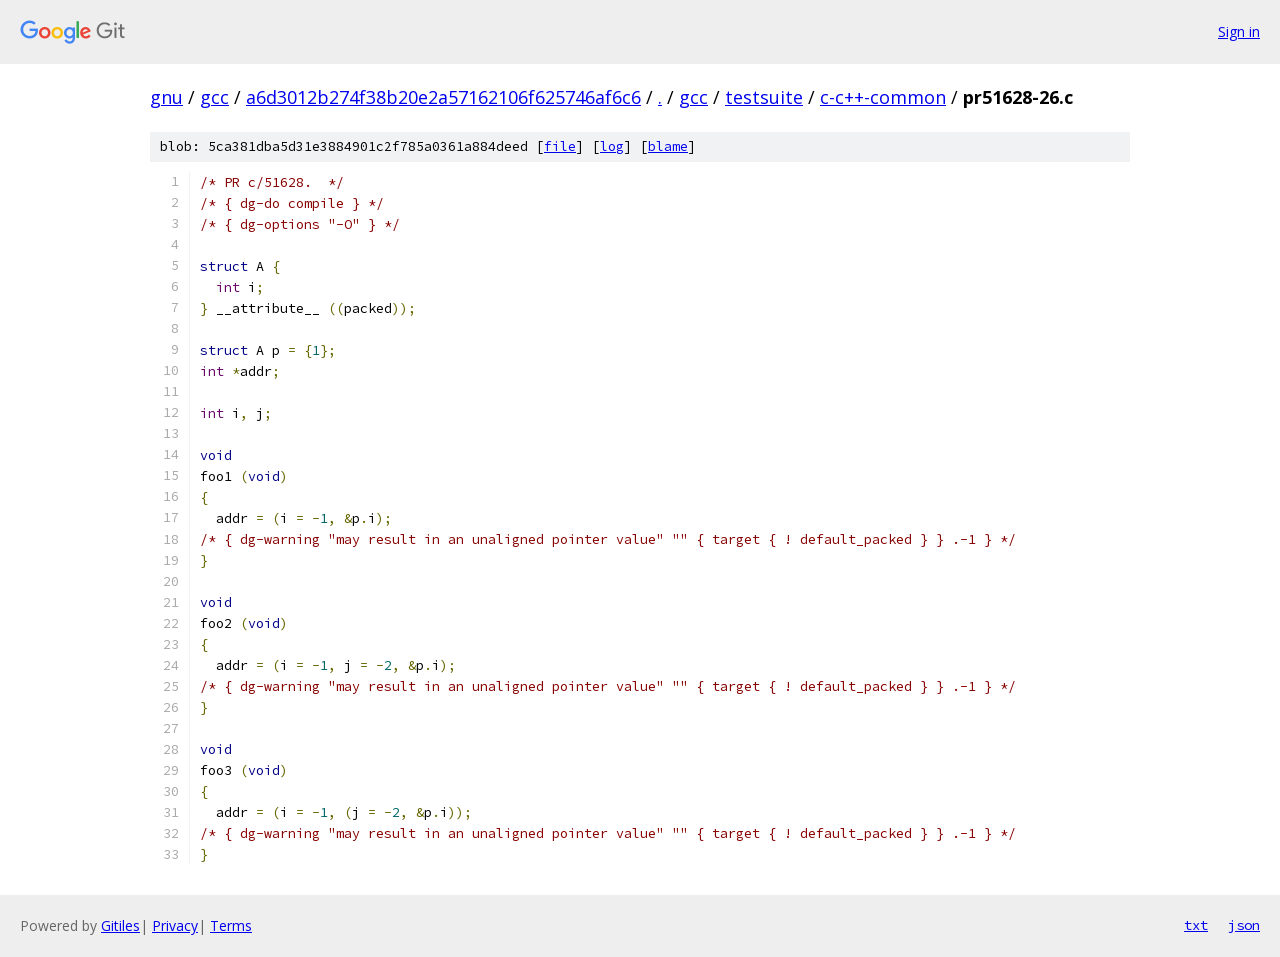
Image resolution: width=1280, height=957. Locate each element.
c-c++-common (883, 97)
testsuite (764, 97)
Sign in (1239, 31)
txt (1196, 925)
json (1244, 925)
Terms (231, 925)
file (560, 146)
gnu (166, 97)
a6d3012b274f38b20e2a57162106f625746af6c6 (443, 97)
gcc (214, 97)
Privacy (175, 925)
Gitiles (120, 925)
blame (668, 146)
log (612, 146)
